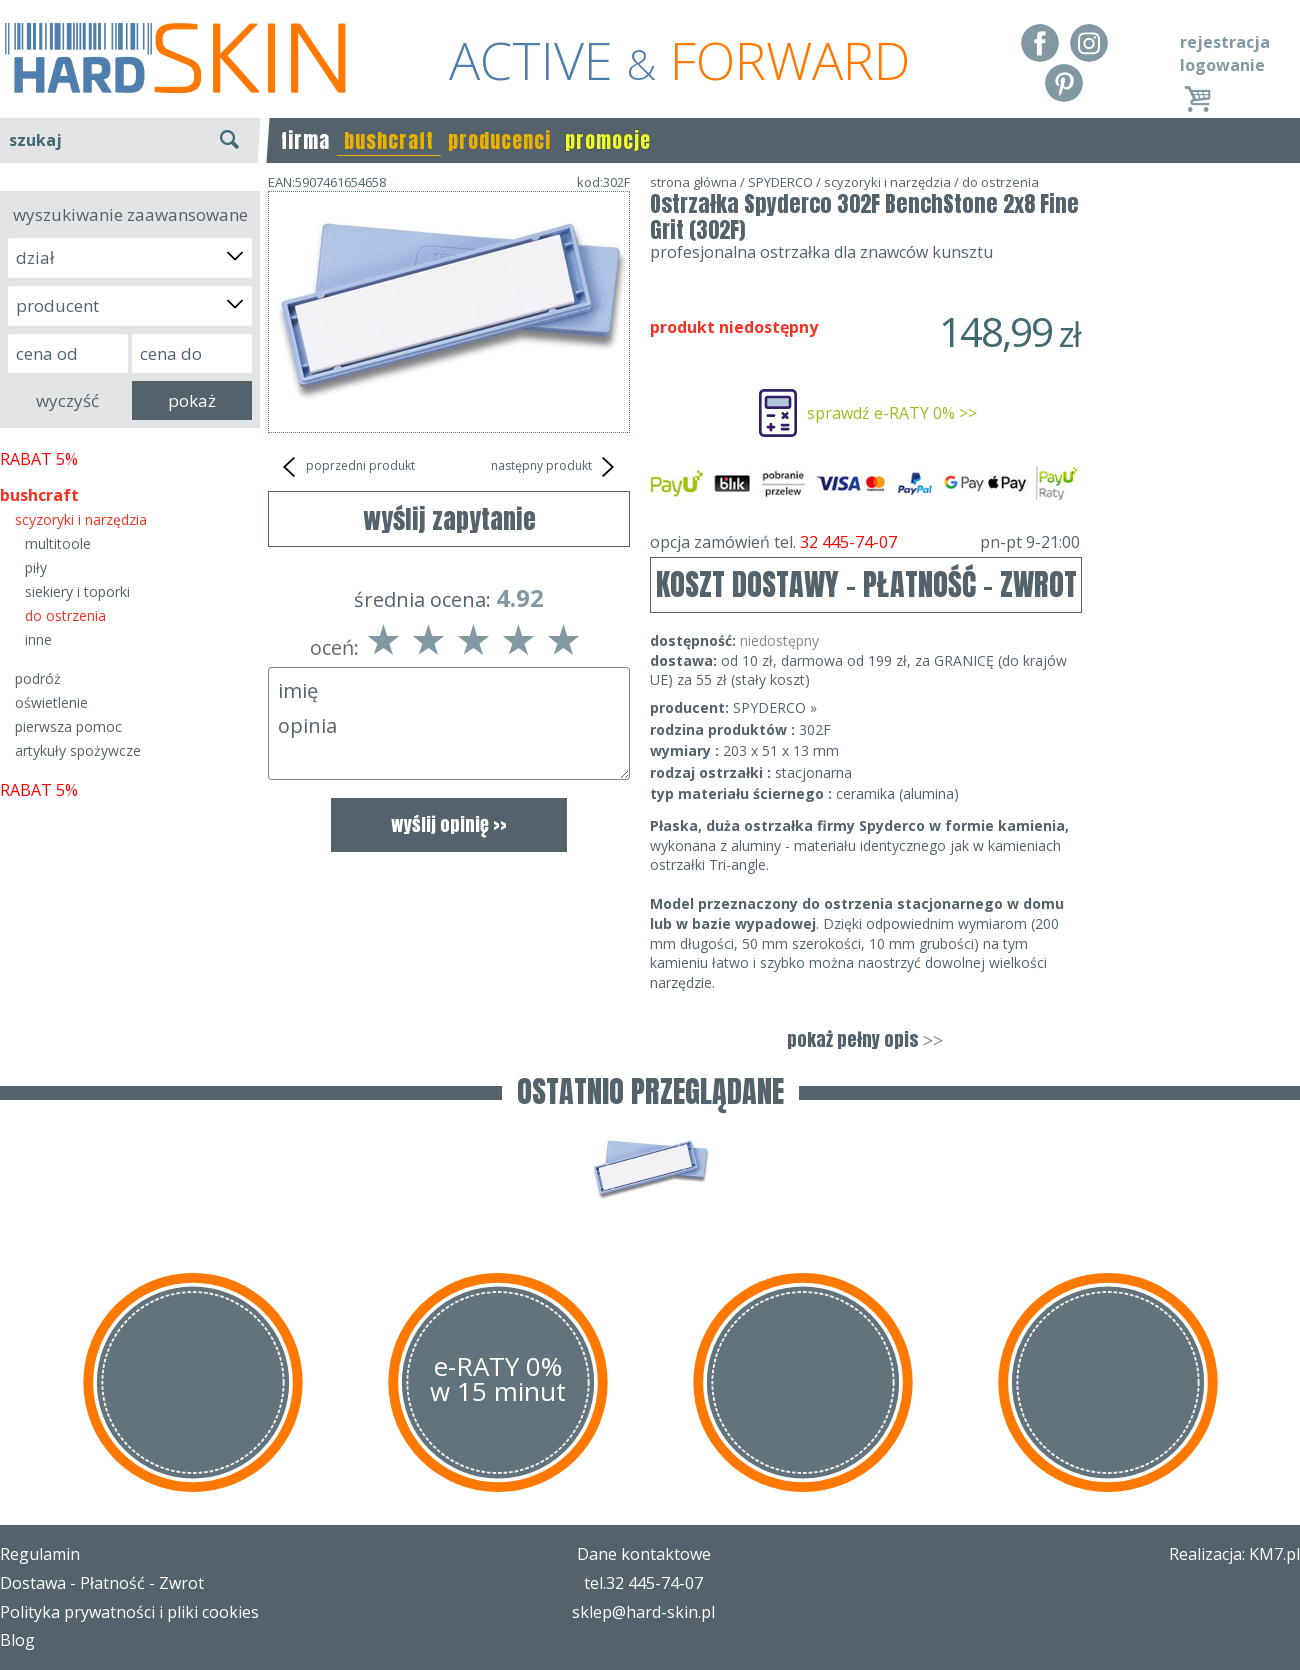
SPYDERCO (780, 182)
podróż (38, 678)
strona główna (693, 182)
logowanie (1222, 65)
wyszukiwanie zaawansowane (130, 214)
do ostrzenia (65, 615)
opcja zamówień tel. (865, 542)
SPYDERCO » (775, 707)
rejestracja (1225, 42)
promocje (608, 140)
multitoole (58, 543)
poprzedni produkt (346, 467)
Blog (17, 1640)
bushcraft (389, 140)
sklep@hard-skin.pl (643, 1612)
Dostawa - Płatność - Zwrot (102, 1583)
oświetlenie (51, 702)
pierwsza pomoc (68, 726)
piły (36, 567)
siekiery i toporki (77, 591)
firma (305, 140)
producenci (499, 140)
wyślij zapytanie (449, 519)
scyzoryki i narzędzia (81, 519)
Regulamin (40, 1554)
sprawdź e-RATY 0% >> (892, 413)
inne (38, 639)
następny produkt (555, 467)
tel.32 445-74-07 (643, 1583)
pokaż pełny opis (865, 1039)
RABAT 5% (39, 459)
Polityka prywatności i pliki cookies (129, 1612)
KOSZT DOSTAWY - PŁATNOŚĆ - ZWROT (866, 584)
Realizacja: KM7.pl (1234, 1554)
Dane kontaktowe (644, 1554)
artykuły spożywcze (78, 750)
